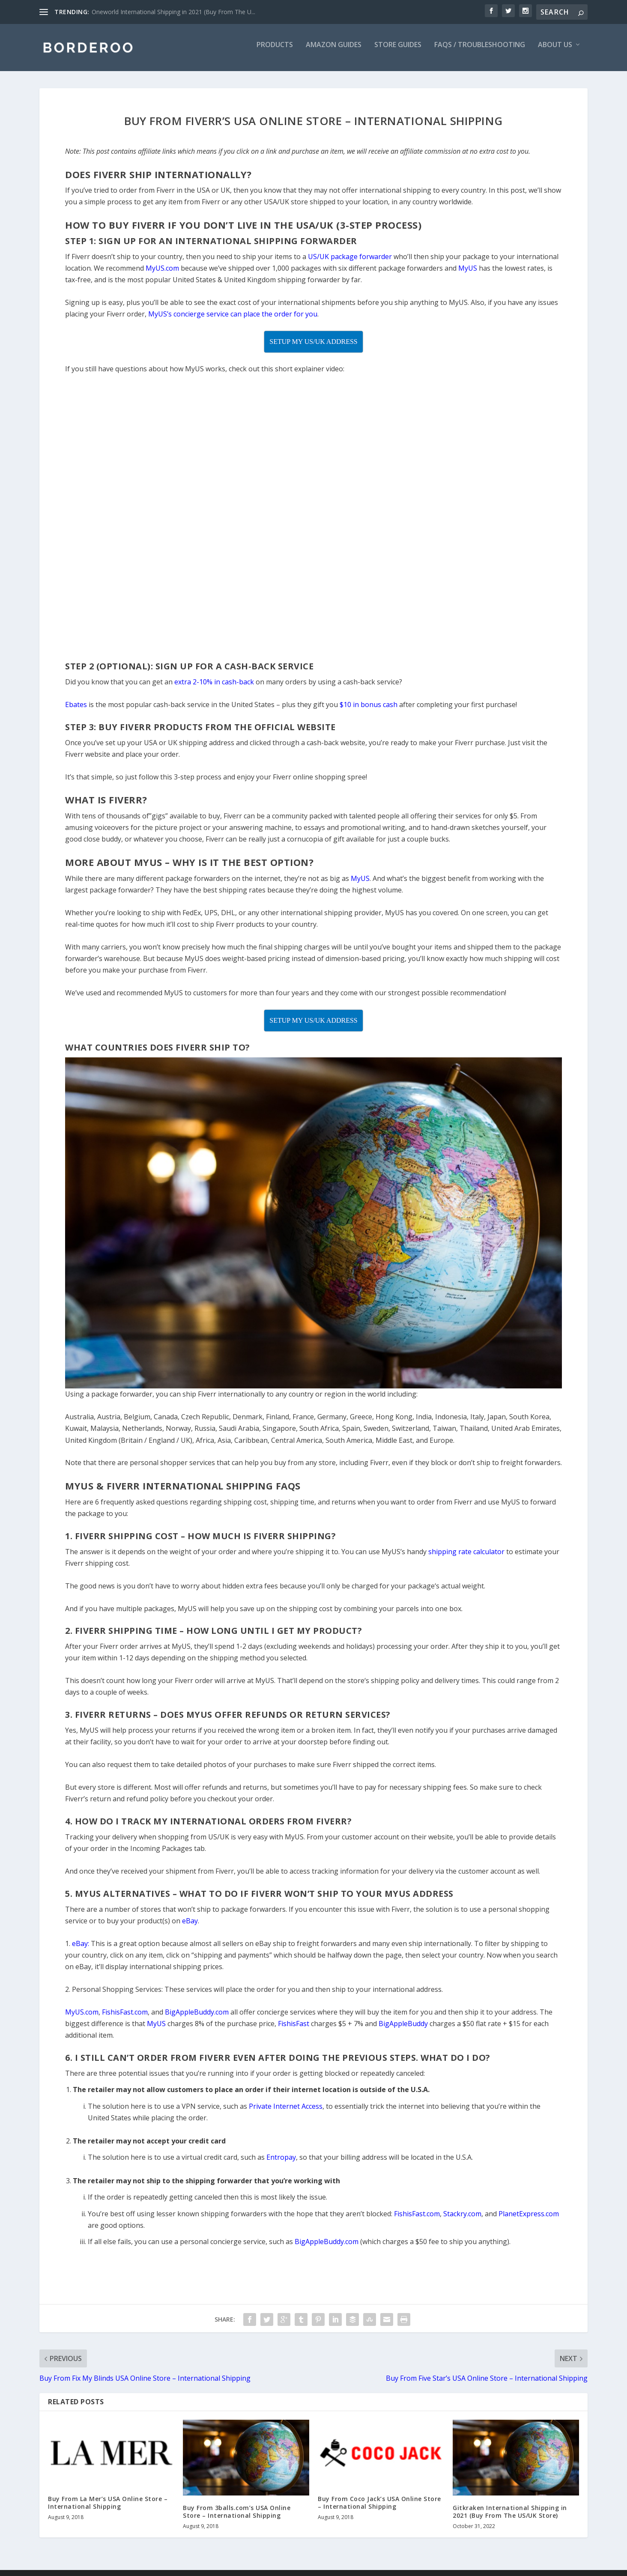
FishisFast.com (417, 2219)
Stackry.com (462, 2219)
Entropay (281, 2163)
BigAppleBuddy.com (326, 2247)
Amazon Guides (333, 51)
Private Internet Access (285, 2112)
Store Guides (397, 51)
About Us (555, 51)
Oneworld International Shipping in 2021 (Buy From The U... (173, 12)
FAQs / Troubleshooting (479, 51)
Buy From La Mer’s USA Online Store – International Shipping (107, 2508)
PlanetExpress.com (529, 2219)
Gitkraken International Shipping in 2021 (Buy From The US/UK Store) (510, 2517)
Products (275, 51)
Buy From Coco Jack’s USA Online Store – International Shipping (379, 2508)
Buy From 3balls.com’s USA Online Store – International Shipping (236, 2517)
